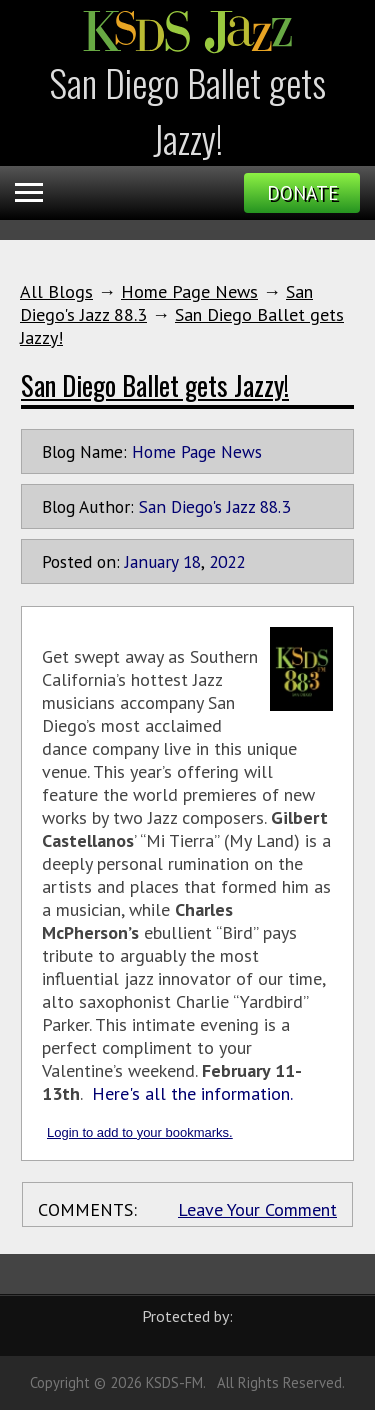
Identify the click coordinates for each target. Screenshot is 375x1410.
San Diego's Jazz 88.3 (214, 506)
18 (192, 561)
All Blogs (56, 291)
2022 (227, 561)
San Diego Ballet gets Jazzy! (155, 385)
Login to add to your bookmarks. (140, 1132)
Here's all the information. (192, 1093)
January (151, 561)
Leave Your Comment (257, 1209)
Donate (302, 193)
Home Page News (189, 291)
